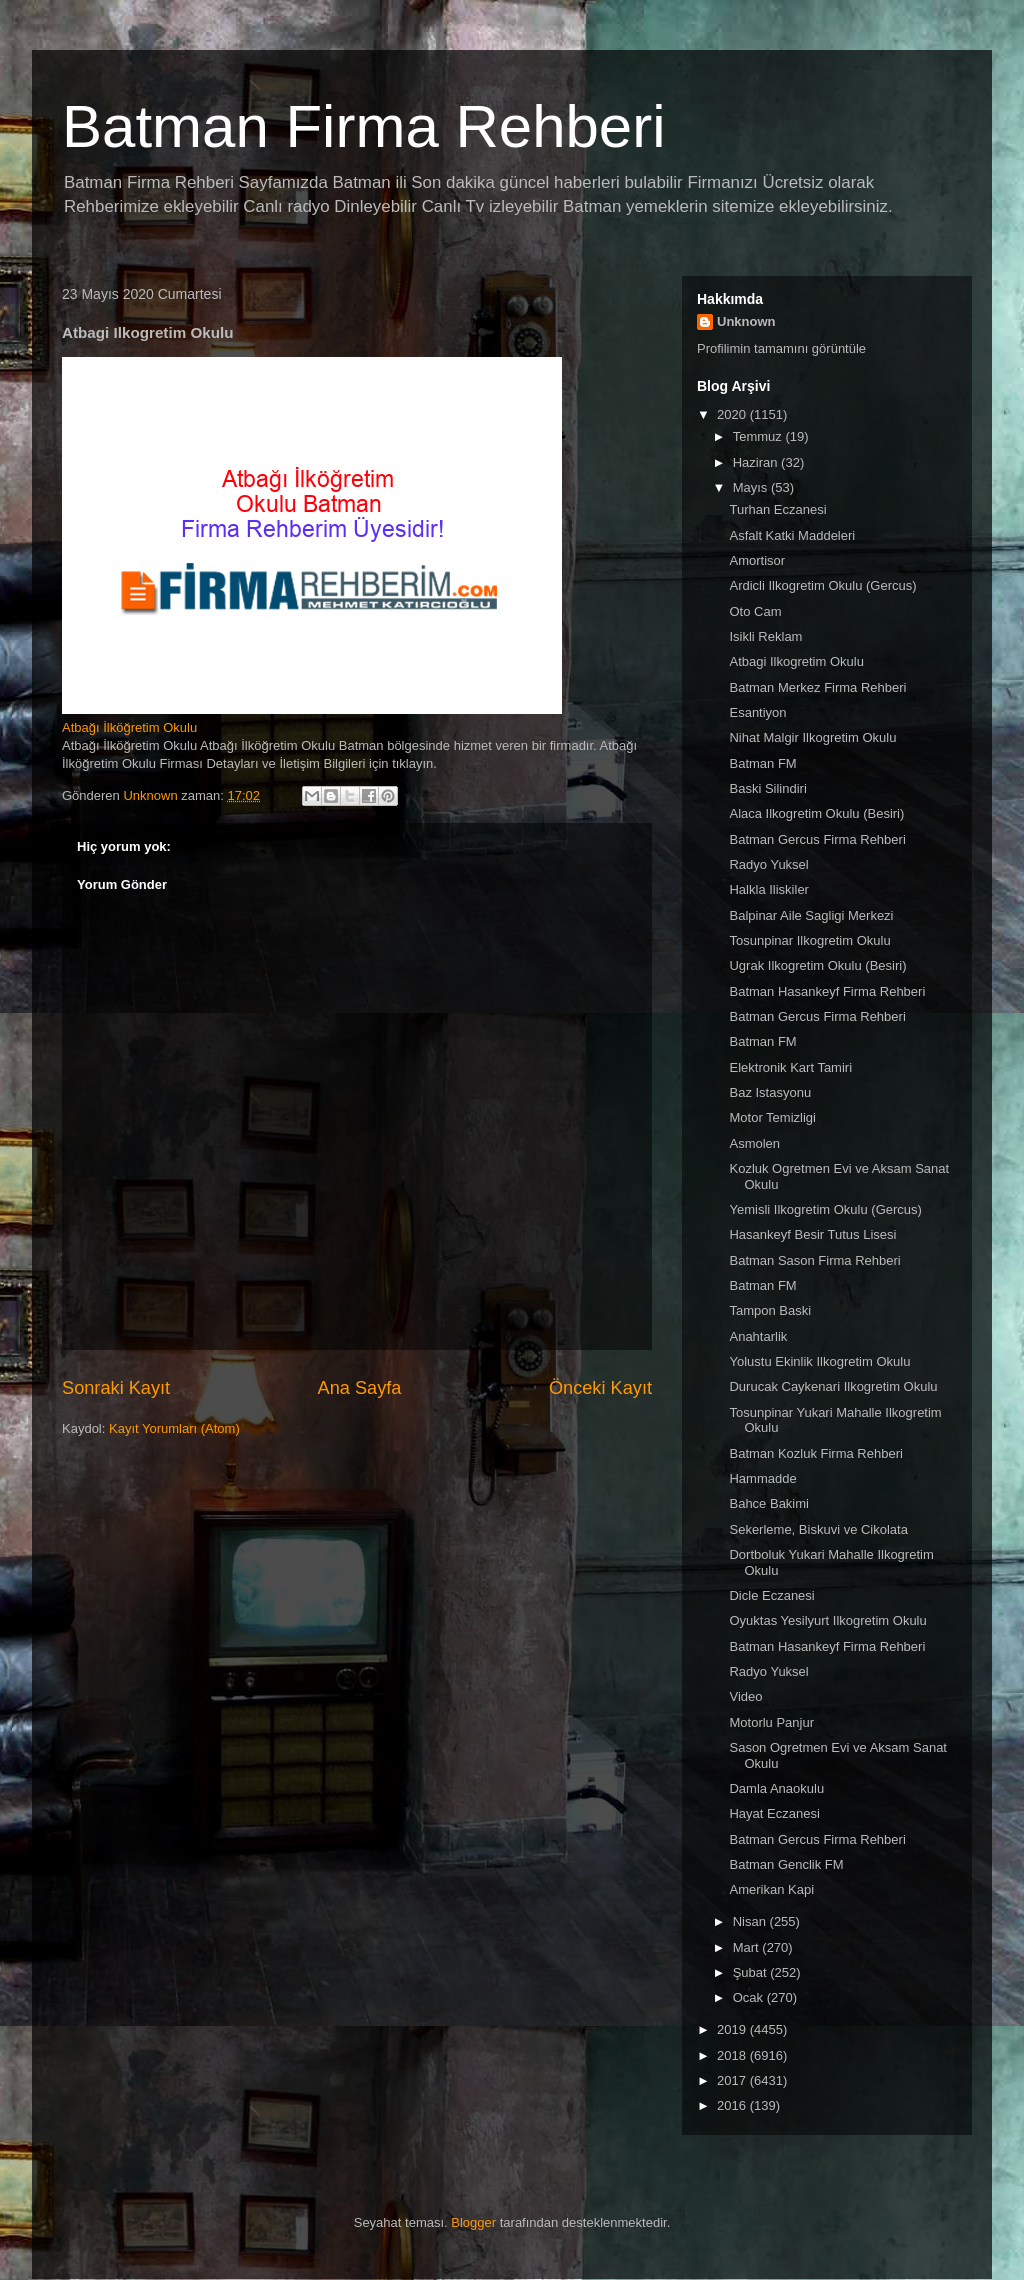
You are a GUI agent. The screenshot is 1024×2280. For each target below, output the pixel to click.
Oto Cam (755, 611)
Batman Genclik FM (786, 1864)
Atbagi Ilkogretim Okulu (796, 661)
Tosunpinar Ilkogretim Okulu (809, 940)
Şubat (752, 1972)
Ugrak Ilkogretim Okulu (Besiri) (817, 965)
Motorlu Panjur (771, 1722)
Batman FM (762, 763)
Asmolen (754, 1143)
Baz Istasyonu (770, 1092)
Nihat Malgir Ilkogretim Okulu (812, 737)
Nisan (751, 1921)
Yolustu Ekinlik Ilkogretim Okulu (819, 1361)
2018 (733, 2055)
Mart (748, 1947)
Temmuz (759, 436)
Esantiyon (757, 712)
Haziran (757, 462)
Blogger (473, 2222)
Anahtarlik (758, 1336)
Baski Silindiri (767, 788)
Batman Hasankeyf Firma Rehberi (827, 991)
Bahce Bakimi (768, 1503)
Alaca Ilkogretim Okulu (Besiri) (816, 813)
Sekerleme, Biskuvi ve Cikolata (818, 1529)
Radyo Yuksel (768, 864)
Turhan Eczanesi (777, 509)
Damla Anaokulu (776, 1788)
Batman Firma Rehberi (364, 126)
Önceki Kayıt (600, 1388)
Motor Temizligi (772, 1117)
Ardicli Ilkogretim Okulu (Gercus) (822, 585)
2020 (733, 414)
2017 (733, 2080)
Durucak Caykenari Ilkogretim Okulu (833, 1386)
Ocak (750, 1997)
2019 (733, 2029)
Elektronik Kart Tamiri (790, 1067)
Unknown (746, 321)
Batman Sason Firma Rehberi (814, 1260)
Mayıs (752, 487)
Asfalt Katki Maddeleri (792, 535)
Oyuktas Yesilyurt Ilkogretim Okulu (827, 1620)
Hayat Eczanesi (774, 1813)
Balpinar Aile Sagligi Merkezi (811, 915)
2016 (733, 2105)
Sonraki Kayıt (116, 1388)
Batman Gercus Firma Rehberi (817, 839)
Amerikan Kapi (771, 1889)
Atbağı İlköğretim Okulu (129, 727)
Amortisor (757, 560)
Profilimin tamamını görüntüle (781, 348)
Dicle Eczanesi (771, 1595)
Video (745, 1696)
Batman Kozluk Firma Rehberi (815, 1453)
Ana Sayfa (360, 1388)
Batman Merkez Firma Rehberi (817, 687)
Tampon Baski (770, 1310)
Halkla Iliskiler (768, 889)
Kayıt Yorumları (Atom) (174, 1428)
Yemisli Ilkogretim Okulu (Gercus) (825, 1209)
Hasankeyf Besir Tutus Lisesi (812, 1234)
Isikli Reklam (765, 636)
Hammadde (762, 1478)
